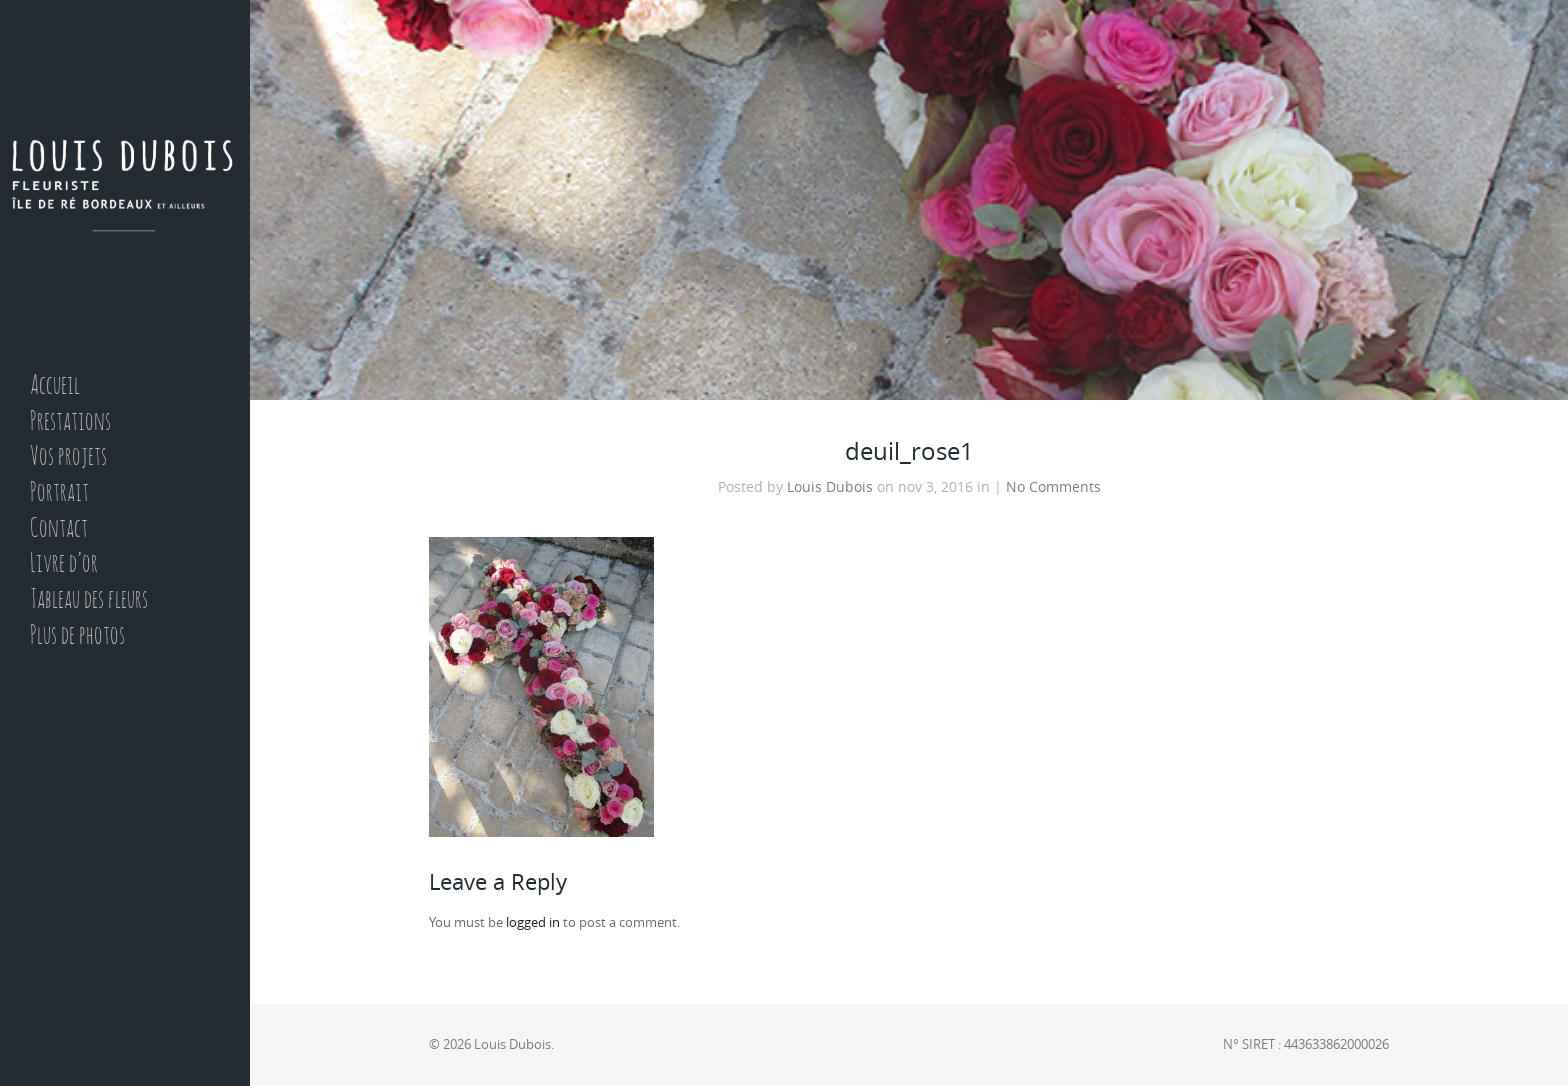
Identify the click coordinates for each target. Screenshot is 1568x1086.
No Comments (1053, 487)
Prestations (70, 422)
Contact (59, 529)
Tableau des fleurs (89, 600)
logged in (533, 922)
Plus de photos (77, 636)
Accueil (55, 386)
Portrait (59, 493)
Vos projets (68, 457)
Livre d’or (64, 564)
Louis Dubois (830, 487)
